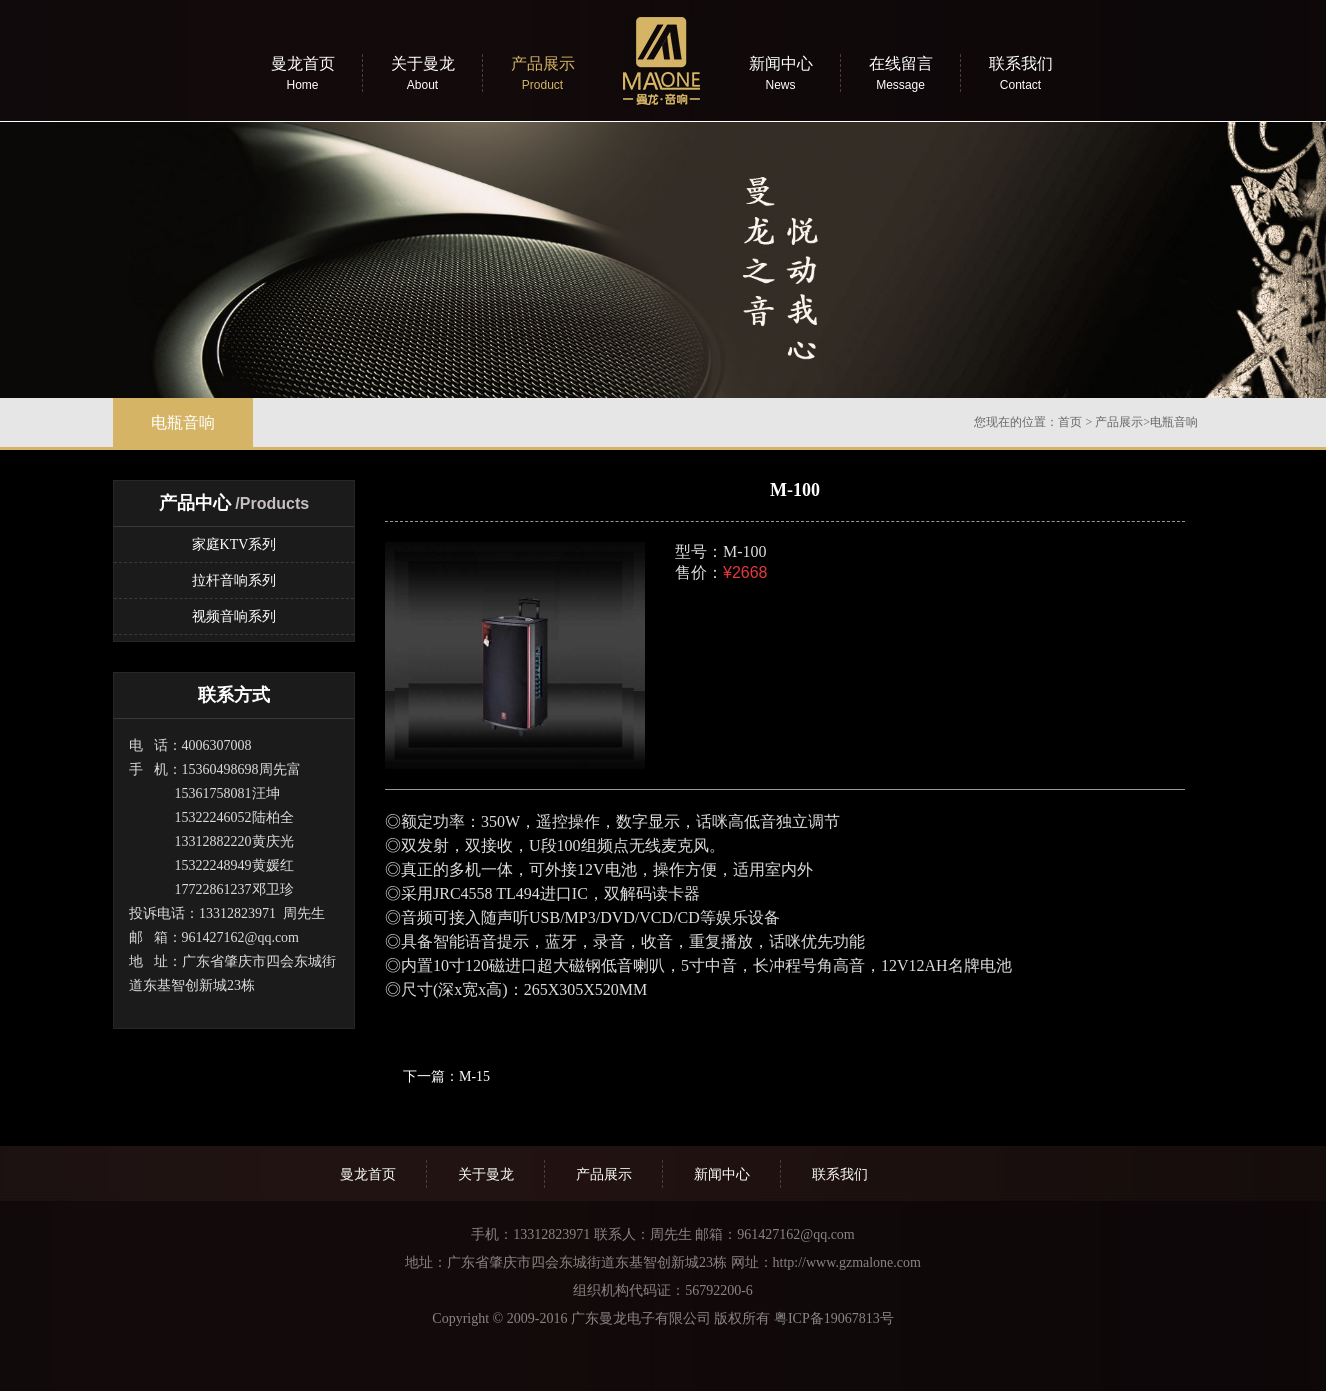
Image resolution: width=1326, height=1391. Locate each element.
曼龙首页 (368, 1174)
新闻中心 (722, 1174)
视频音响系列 (234, 616)
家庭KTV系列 (234, 544)
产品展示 (1119, 422)
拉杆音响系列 (234, 580)
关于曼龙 (486, 1174)
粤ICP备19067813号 (834, 1318)
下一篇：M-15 (446, 1076)
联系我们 (840, 1174)
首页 (1070, 422)
